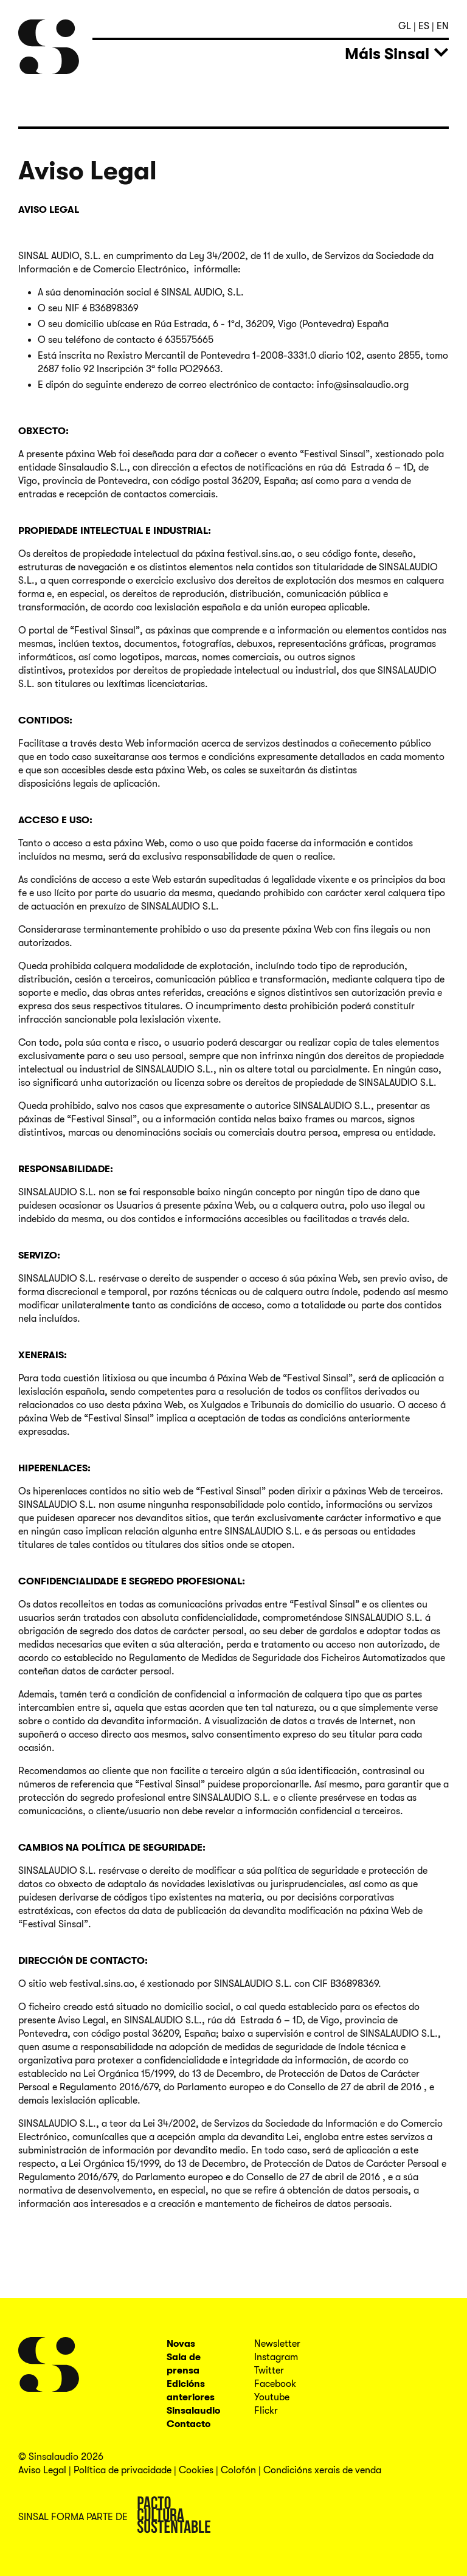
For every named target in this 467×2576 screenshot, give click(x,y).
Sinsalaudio (193, 2410)
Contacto (188, 2424)
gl (405, 26)
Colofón (238, 2470)
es (425, 26)
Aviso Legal (42, 2470)
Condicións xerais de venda (322, 2470)
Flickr (266, 2410)
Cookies (196, 2470)
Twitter (269, 2370)
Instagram (276, 2357)
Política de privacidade (122, 2470)
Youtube (271, 2397)
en (443, 26)
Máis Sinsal (387, 54)
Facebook (275, 2383)
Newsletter (277, 2343)
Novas (181, 2343)
